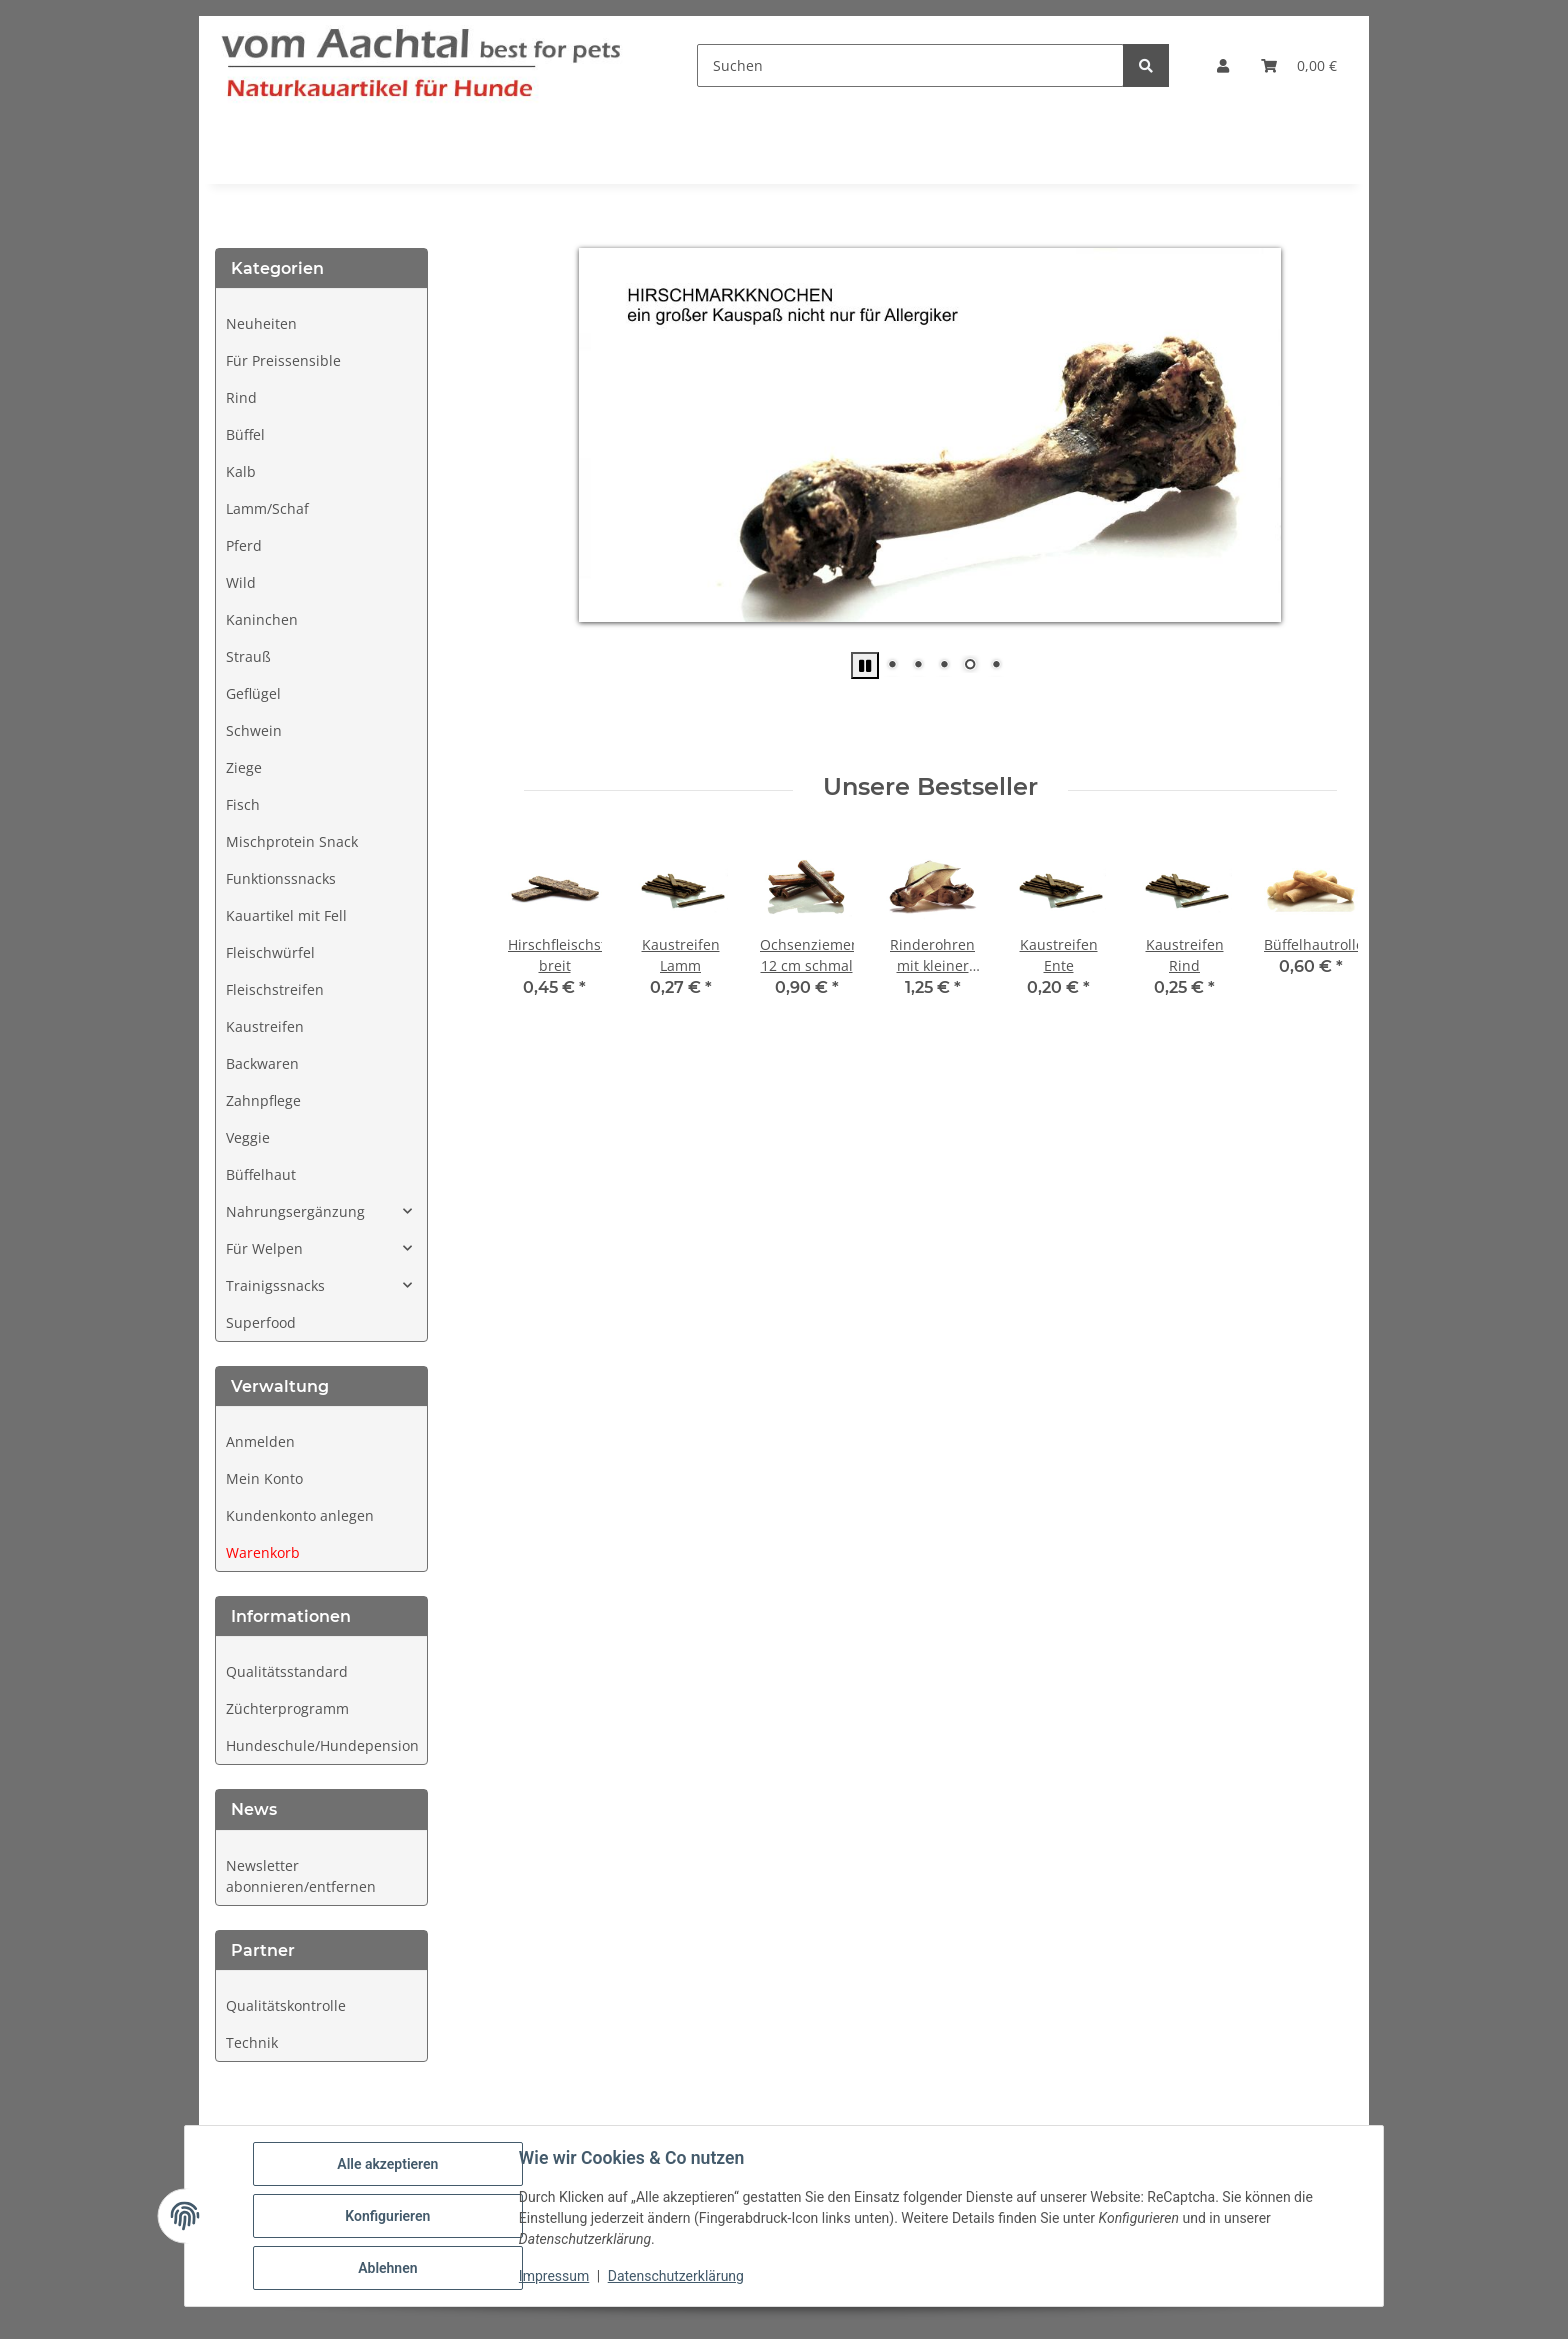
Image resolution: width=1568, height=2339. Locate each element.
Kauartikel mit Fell (286, 915)
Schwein (254, 730)
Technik (252, 2042)
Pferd (244, 545)
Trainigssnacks (275, 1285)
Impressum (554, 2277)
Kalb (241, 471)
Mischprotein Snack (292, 841)
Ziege (244, 767)
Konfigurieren (387, 2216)
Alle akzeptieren (387, 2164)
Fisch (243, 804)
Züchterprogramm (287, 1708)
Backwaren (262, 1063)
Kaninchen (262, 619)
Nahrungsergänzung (295, 1211)
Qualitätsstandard (287, 1671)
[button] (1223, 65)
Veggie (248, 1137)
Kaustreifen (265, 1026)
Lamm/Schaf (267, 508)
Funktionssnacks (281, 878)
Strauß (248, 656)
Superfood (261, 1322)
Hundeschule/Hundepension (322, 1745)
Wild (241, 582)
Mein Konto (264, 1478)
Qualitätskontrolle (286, 2005)
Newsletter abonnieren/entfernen (301, 1876)
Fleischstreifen (275, 989)
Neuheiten (261, 323)
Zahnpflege (263, 1100)
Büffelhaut (261, 1174)
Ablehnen (387, 2268)
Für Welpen (264, 1248)
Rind (241, 397)
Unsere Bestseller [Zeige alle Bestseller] (930, 787)
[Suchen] (910, 65)
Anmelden (260, 1441)
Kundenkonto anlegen (300, 1515)
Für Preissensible (283, 360)
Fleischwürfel (270, 952)
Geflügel (253, 693)
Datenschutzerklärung (676, 2277)
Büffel (245, 434)
